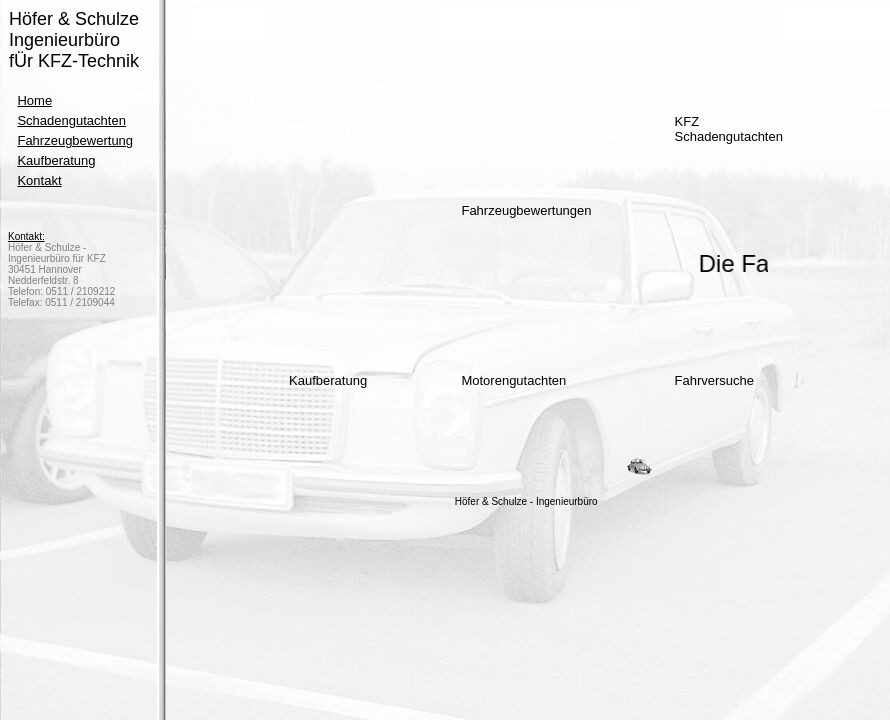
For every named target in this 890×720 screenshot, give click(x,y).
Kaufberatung (56, 160)
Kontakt (39, 180)
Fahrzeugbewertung (75, 140)
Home (34, 100)
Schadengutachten (71, 120)
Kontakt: (26, 236)
